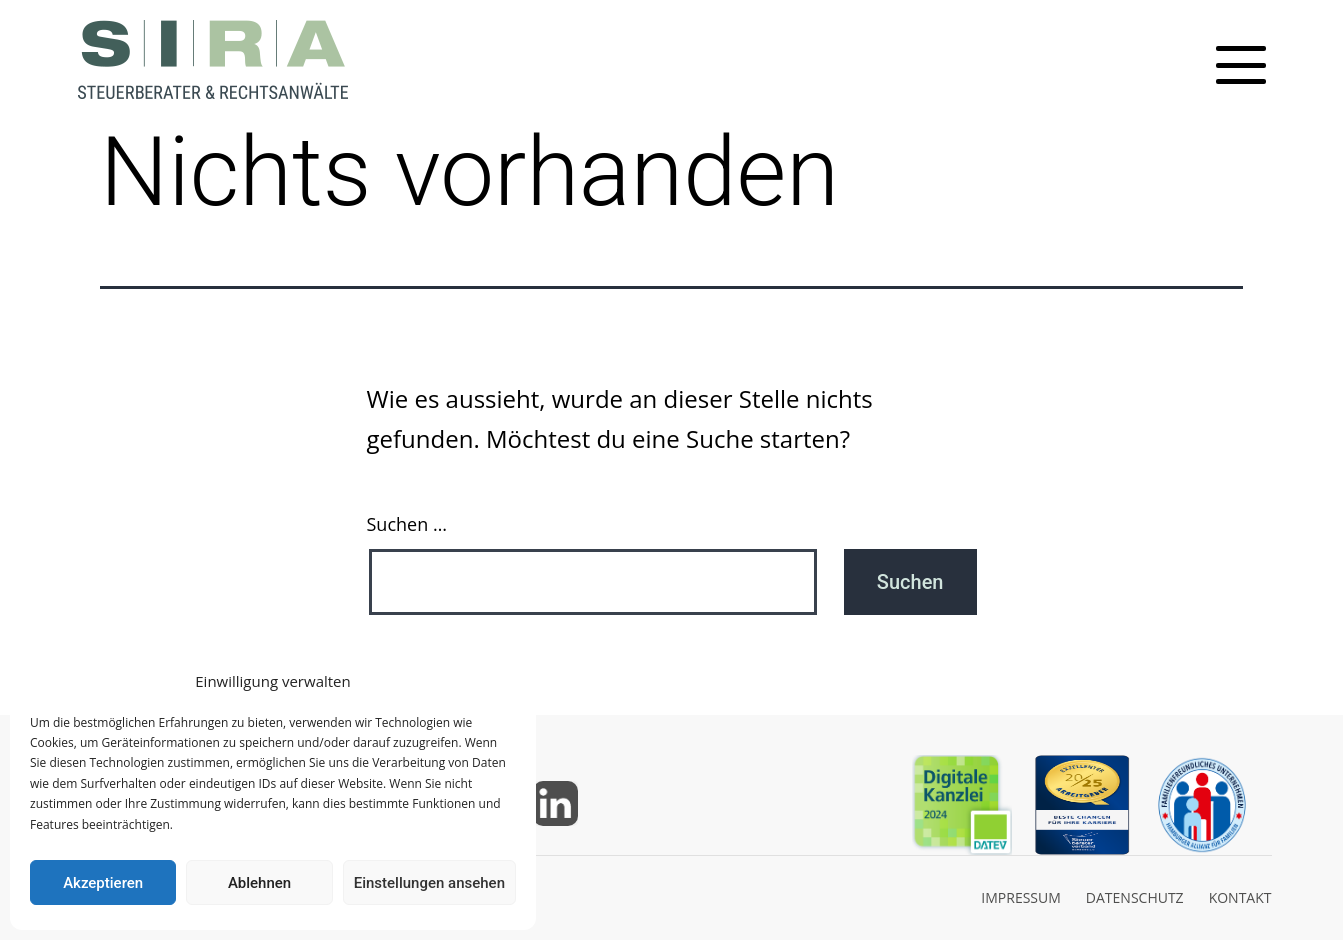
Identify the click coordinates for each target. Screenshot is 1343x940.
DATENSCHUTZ (1135, 897)
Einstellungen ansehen (429, 883)
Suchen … (407, 524)
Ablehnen (259, 883)
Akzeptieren (103, 883)
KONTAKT (1240, 897)
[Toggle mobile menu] (1241, 65)
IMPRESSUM (1021, 897)
